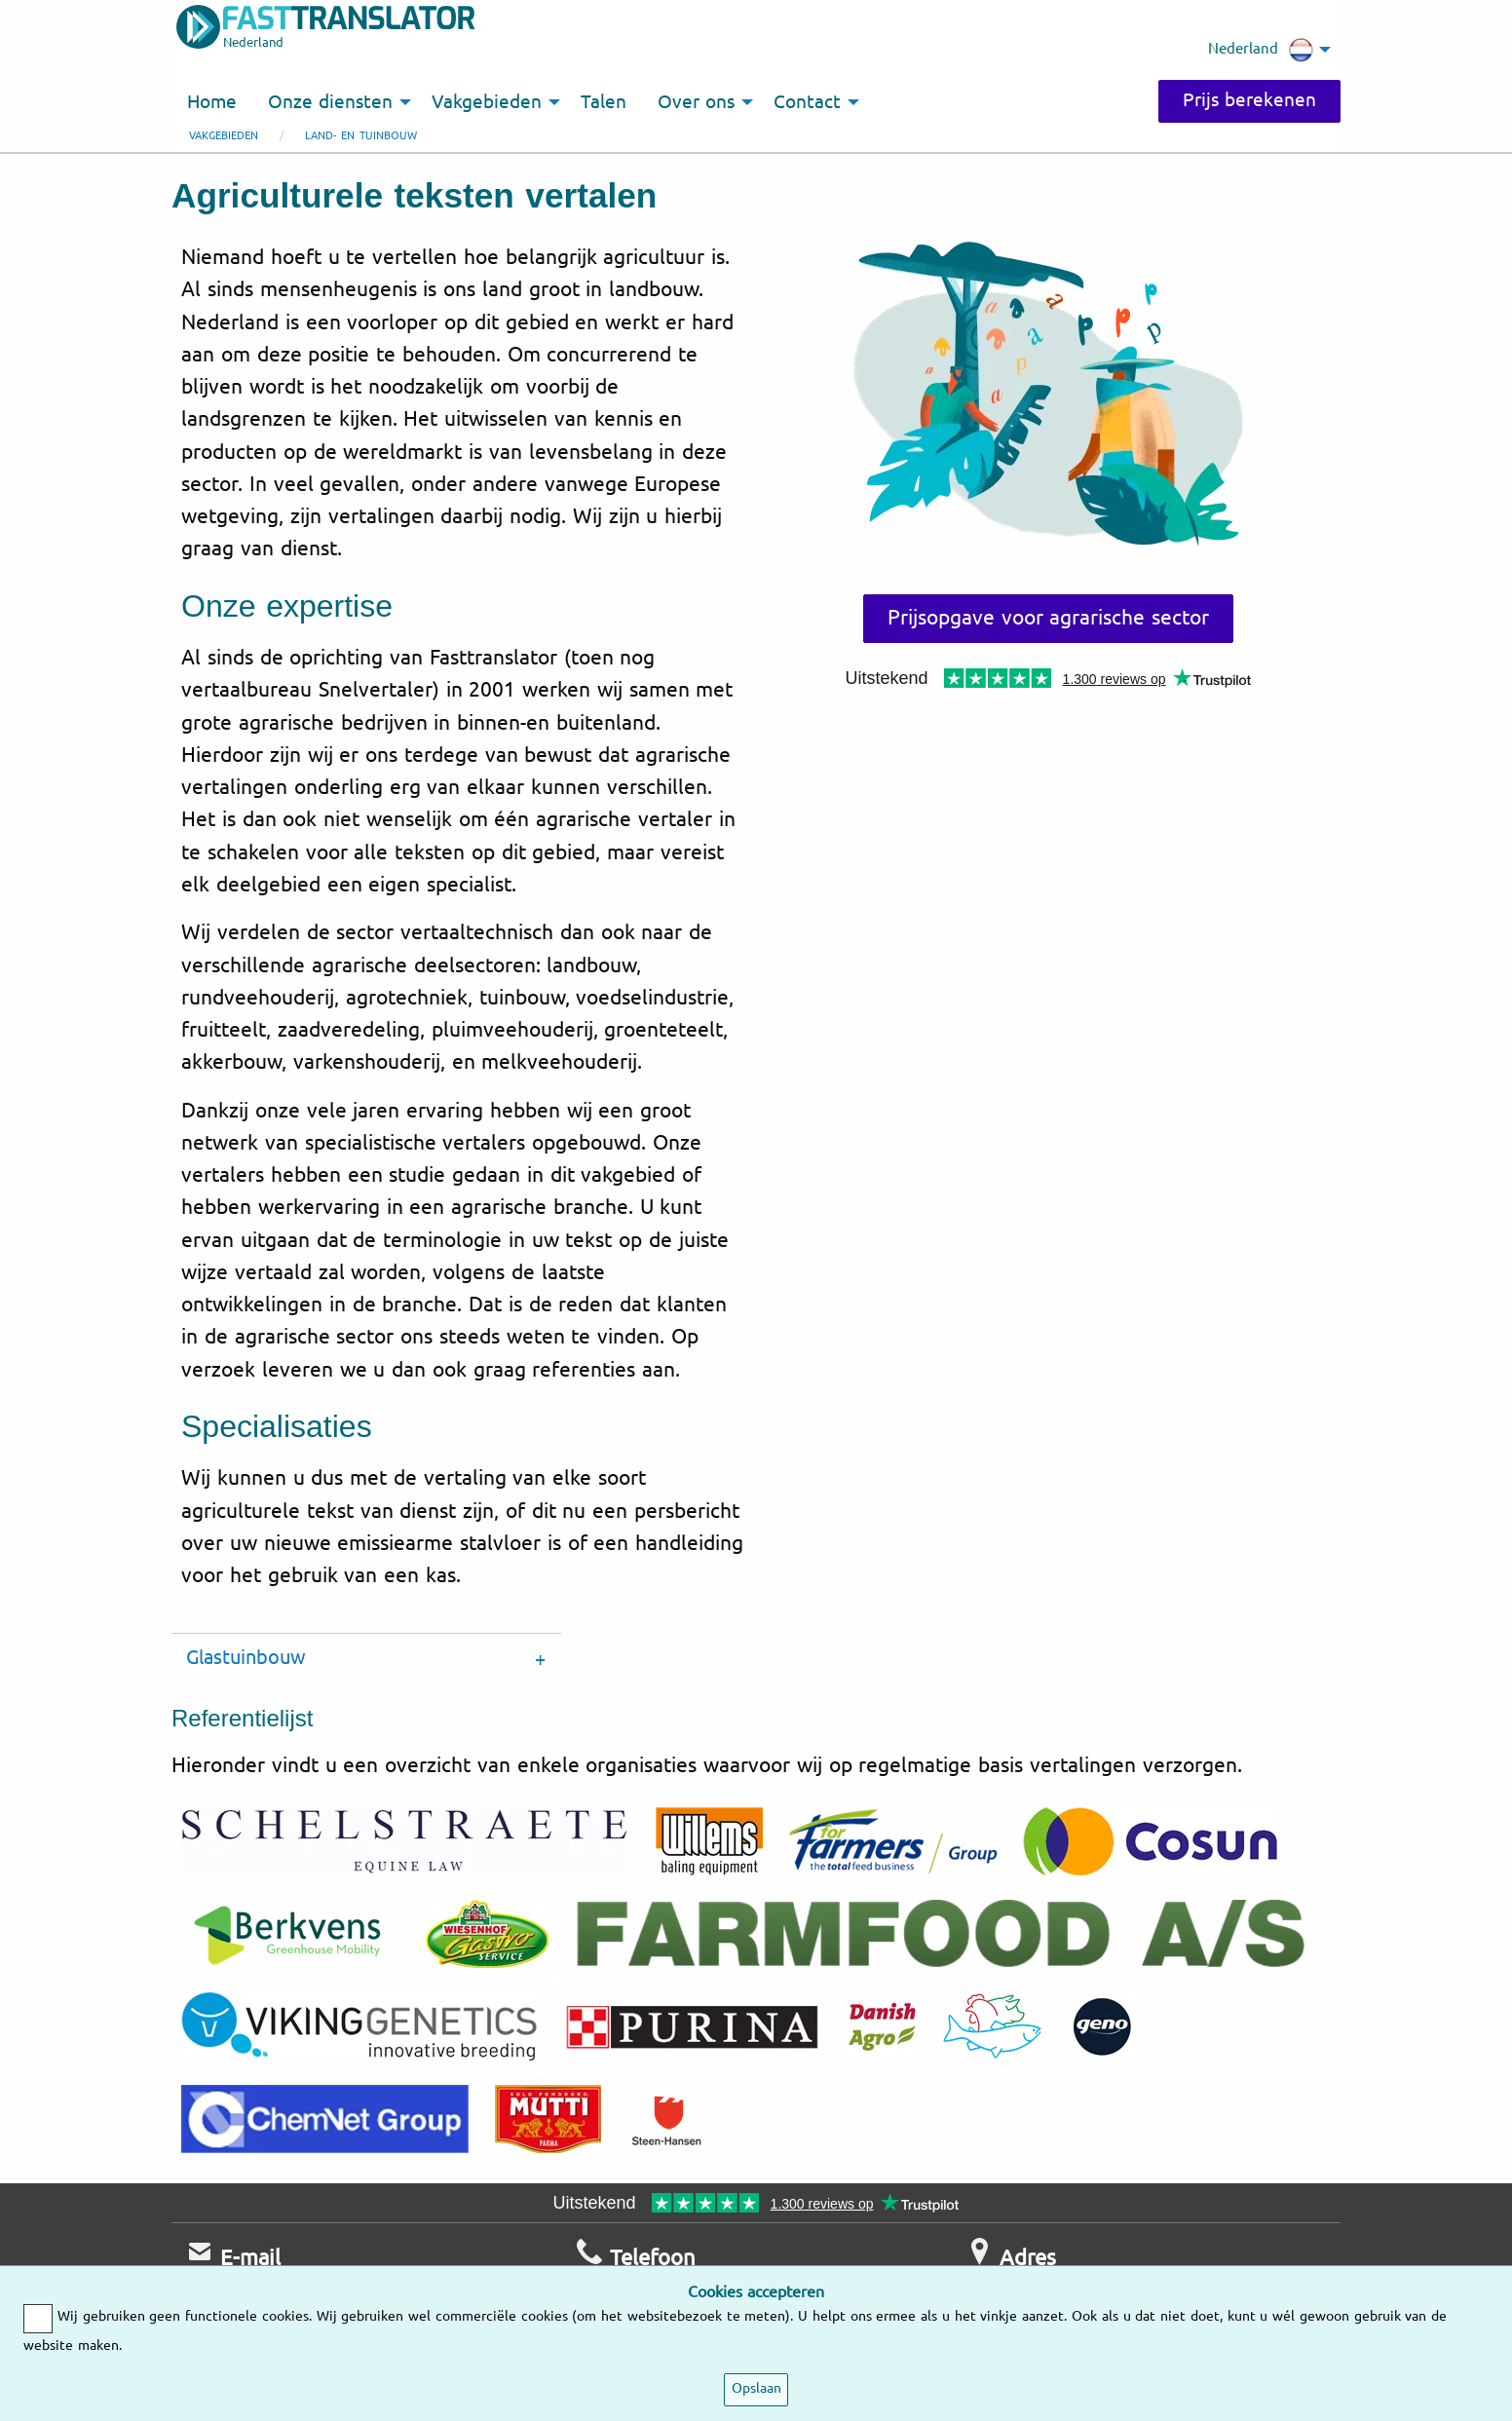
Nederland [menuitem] (1260, 49)
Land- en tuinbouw (361, 136)
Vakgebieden (223, 136)
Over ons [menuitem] (696, 102)
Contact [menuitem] (807, 102)
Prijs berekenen (1249, 100)
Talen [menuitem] (603, 102)
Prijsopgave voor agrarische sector (1048, 617)
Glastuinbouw (246, 1657)
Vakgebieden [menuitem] (487, 102)
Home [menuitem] (212, 102)
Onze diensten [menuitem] (330, 102)
